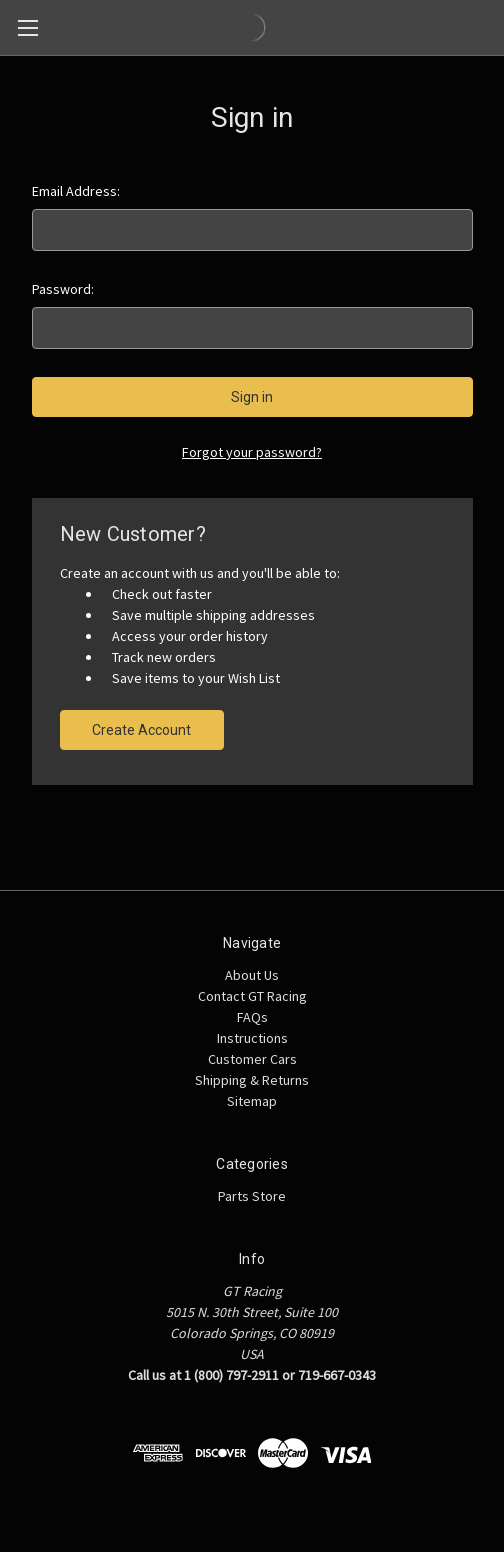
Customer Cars (252, 1059)
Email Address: (76, 191)
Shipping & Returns (252, 1080)
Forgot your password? (252, 452)
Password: (63, 289)
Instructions (252, 1038)
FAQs (252, 1017)
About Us (252, 975)
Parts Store (252, 1196)
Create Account (141, 730)
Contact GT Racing (252, 996)
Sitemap (252, 1101)
